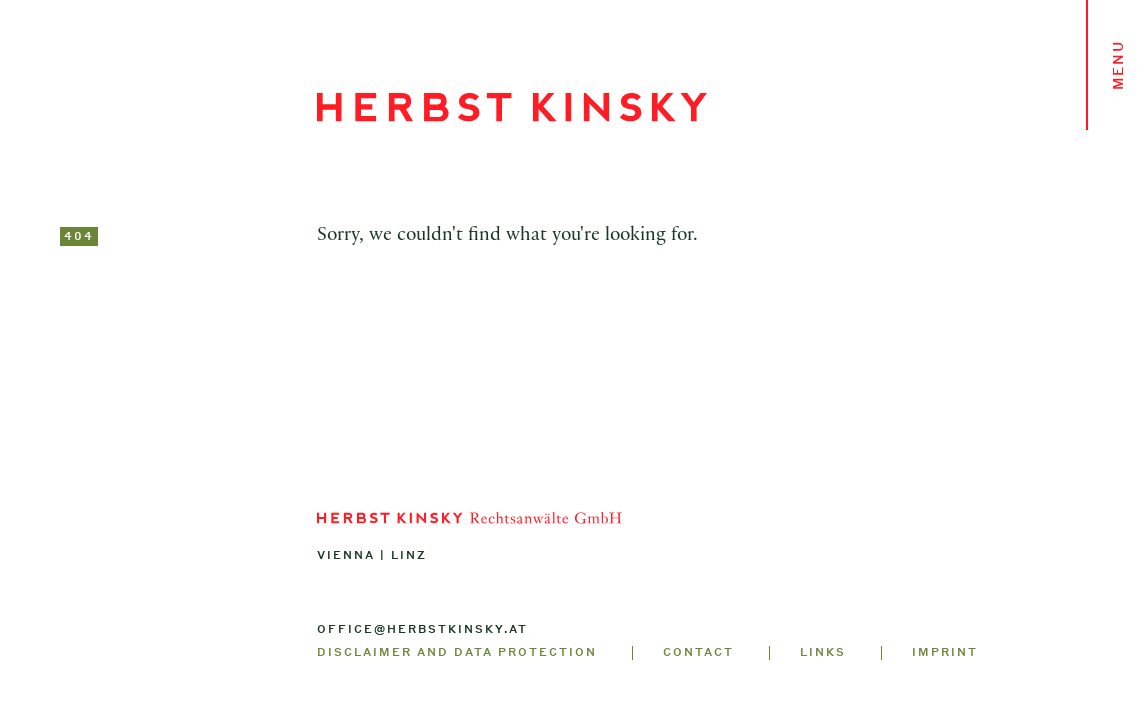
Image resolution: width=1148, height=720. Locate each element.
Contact (698, 652)
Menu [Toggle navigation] (1117, 65)
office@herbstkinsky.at (422, 629)
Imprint (945, 652)
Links (823, 652)
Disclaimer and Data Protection (457, 652)
